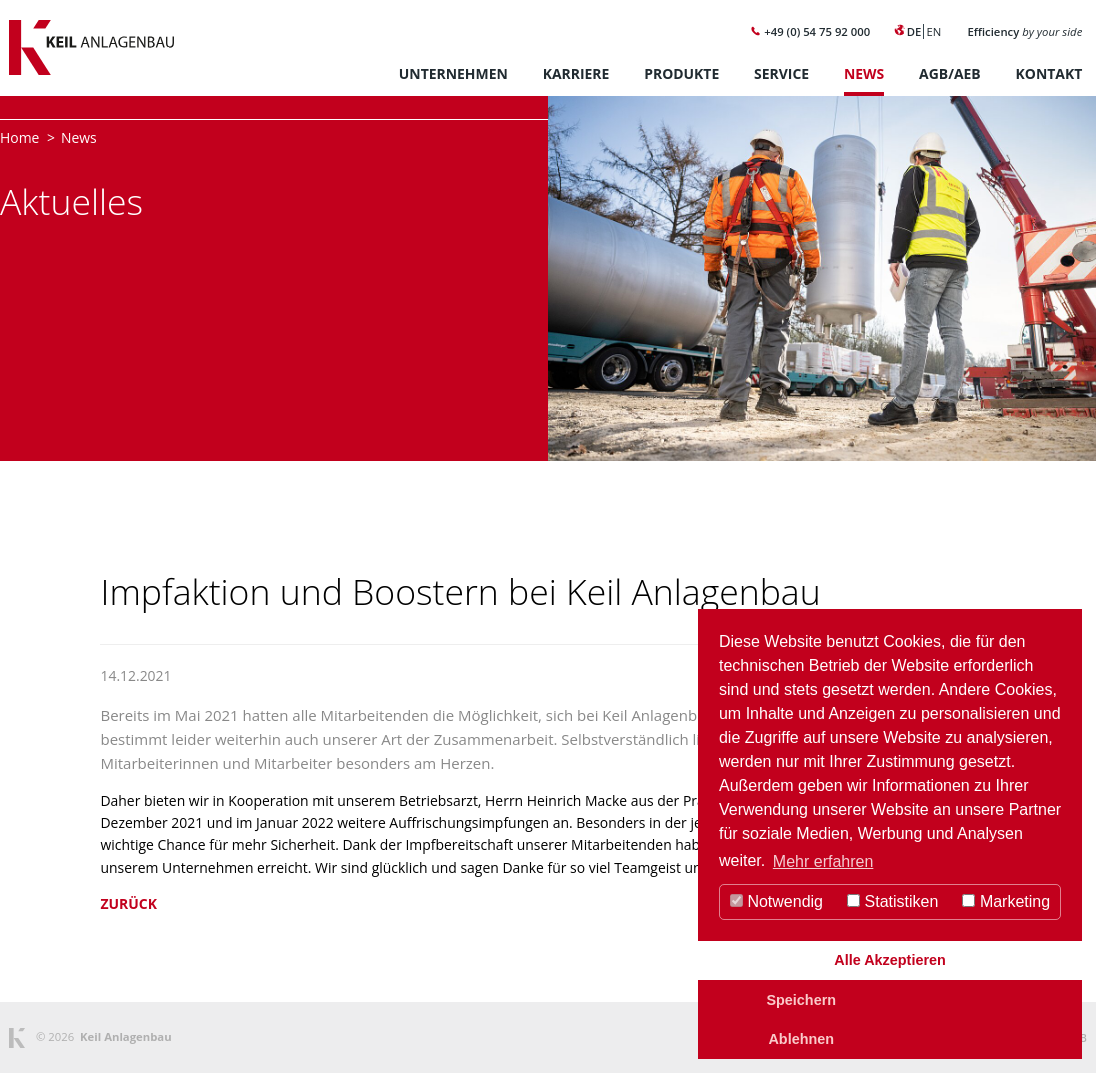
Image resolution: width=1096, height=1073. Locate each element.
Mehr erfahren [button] (823, 861)
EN (933, 31)
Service (781, 73)
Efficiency (1024, 31)
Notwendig (776, 901)
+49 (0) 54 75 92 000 (810, 31)
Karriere (576, 73)
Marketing (1006, 901)
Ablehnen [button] (801, 1039)
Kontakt (1049, 73)
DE (914, 31)
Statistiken (892, 901)
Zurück (128, 903)
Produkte (681, 73)
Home (19, 137)
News (864, 73)
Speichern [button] (801, 1000)
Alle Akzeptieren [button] (889, 960)
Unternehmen (453, 73)
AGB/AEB (950, 73)
